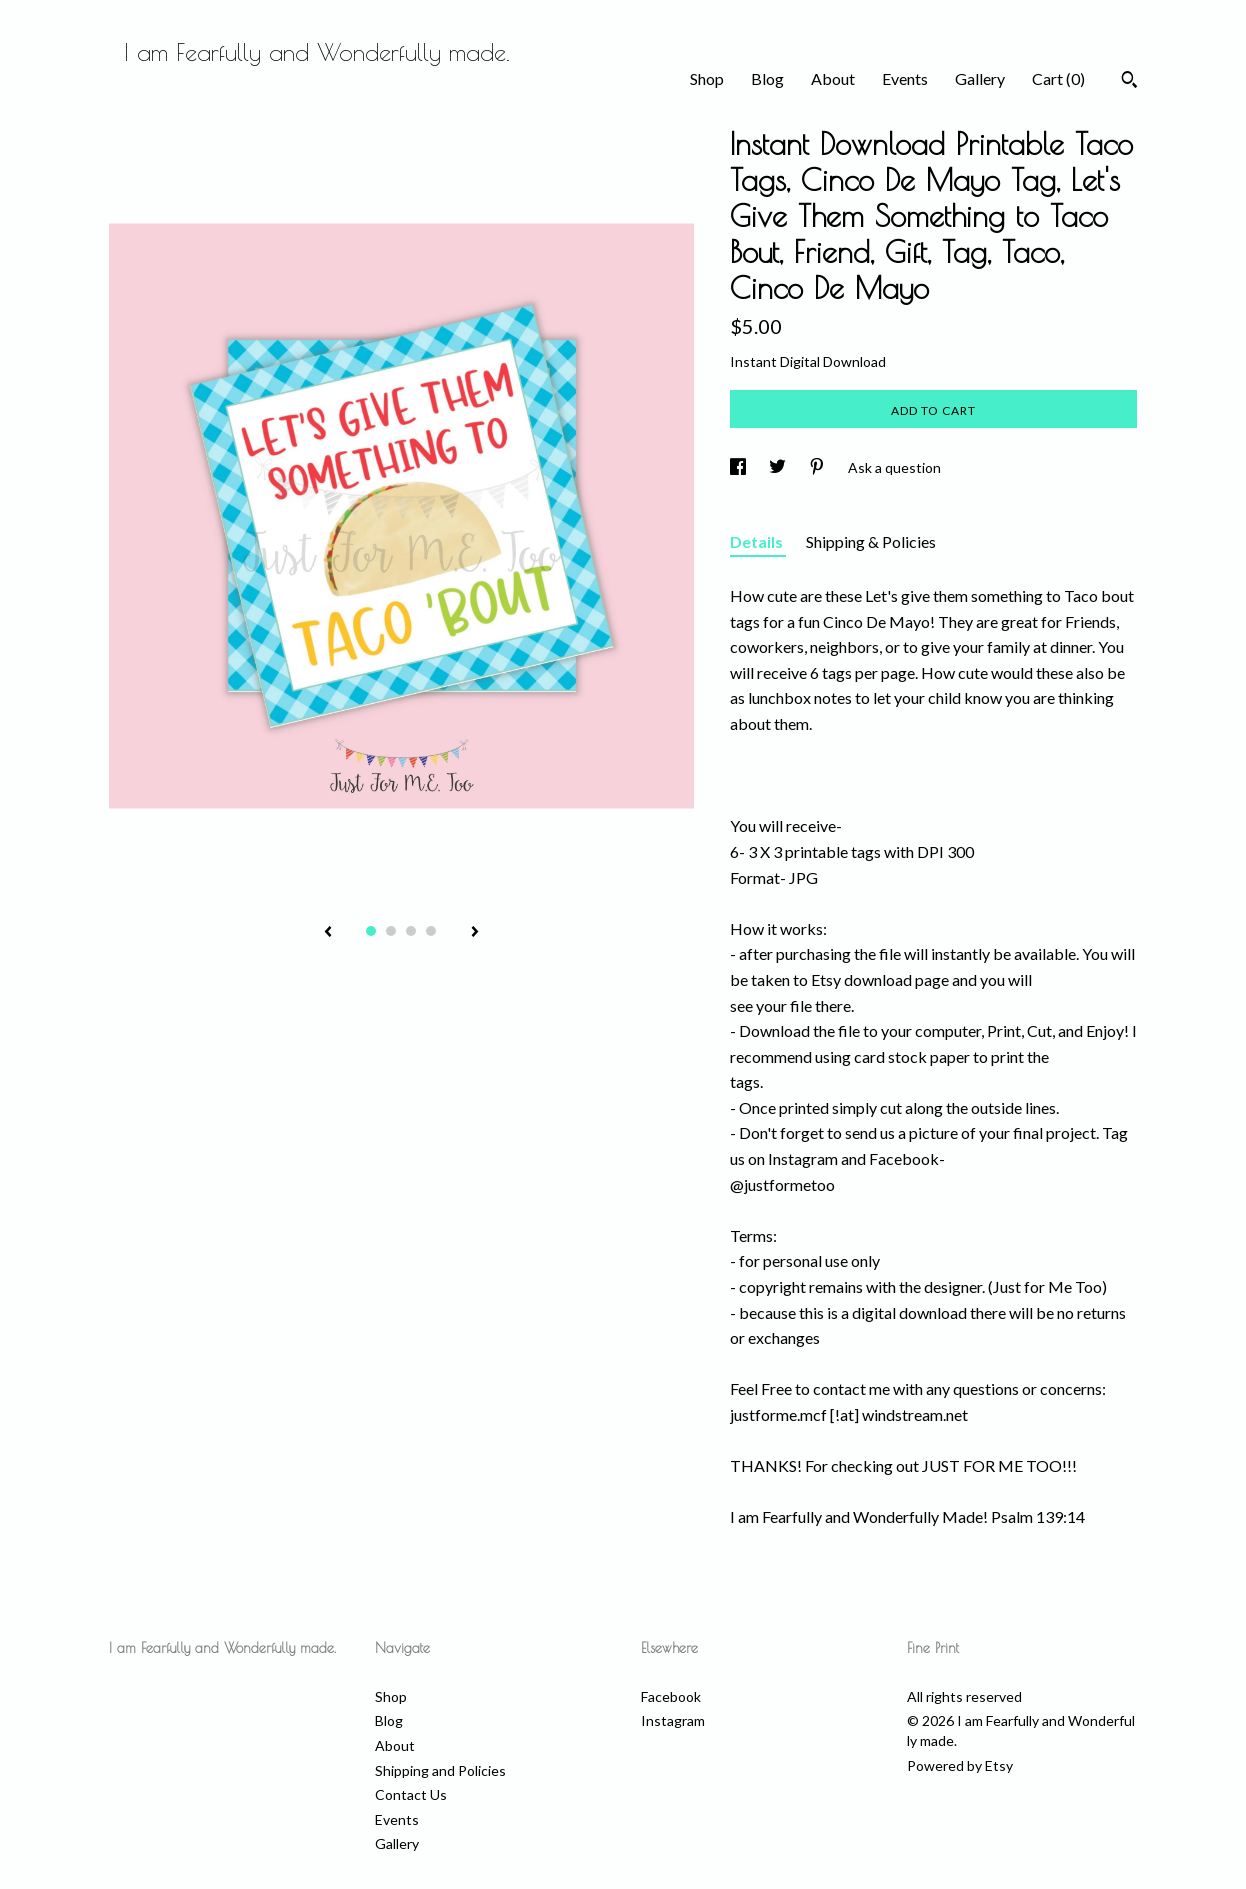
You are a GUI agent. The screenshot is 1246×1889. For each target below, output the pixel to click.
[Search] (1129, 82)
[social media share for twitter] (779, 467)
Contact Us (411, 1794)
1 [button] (371, 931)
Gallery (980, 78)
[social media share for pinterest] (818, 467)
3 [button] (411, 931)
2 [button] (391, 931)
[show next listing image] (475, 933)
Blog (767, 78)
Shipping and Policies (440, 1770)
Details (758, 541)
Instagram (673, 1720)
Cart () (1058, 78)
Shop (707, 78)
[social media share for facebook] (739, 467)
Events (905, 78)
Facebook (671, 1696)
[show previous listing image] (328, 933)
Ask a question (894, 467)
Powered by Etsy (960, 1765)
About (833, 78)
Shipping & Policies (871, 541)
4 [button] (431, 931)
